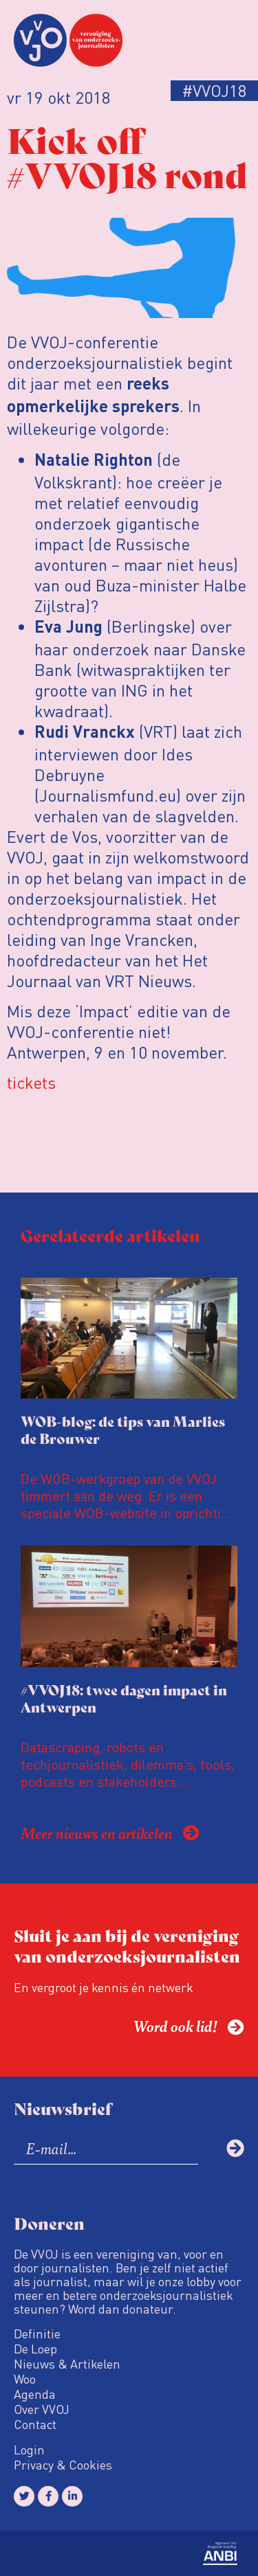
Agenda (35, 2394)
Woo (25, 2378)
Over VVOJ (41, 2409)
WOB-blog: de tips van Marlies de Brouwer (123, 1429)
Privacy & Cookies (63, 2464)
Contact (35, 2424)
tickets (31, 1082)
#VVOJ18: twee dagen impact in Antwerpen (124, 1698)
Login (29, 2449)
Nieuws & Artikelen (67, 2363)
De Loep (35, 2348)
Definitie (37, 2333)
